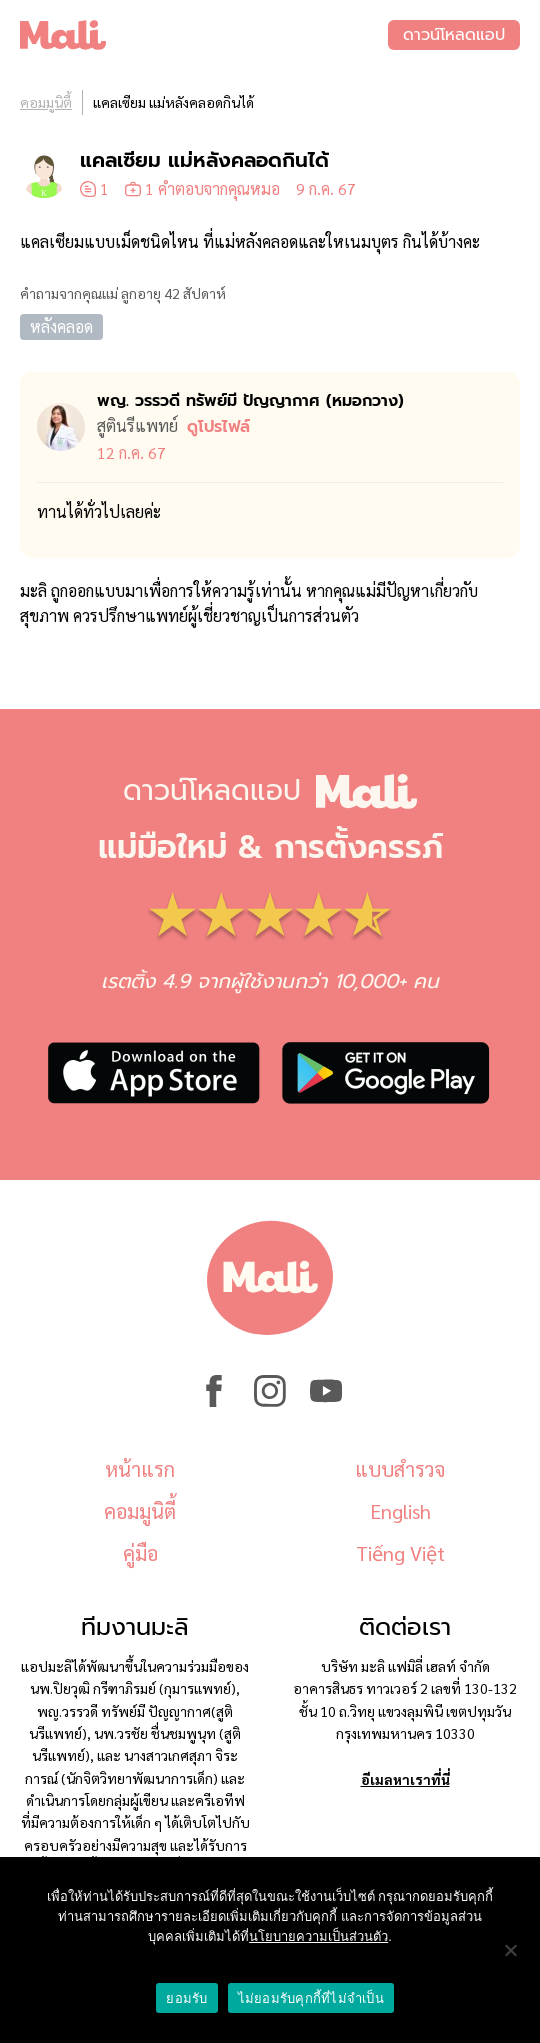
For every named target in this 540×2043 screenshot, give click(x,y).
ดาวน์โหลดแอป (454, 35)
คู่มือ (140, 1553)
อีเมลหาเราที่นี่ (405, 1779)
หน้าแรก (140, 1469)
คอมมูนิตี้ (46, 102)
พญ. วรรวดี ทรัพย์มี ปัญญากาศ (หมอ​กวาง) (250, 401)
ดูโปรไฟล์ (218, 427)
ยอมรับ (186, 1998)
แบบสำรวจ (400, 1469)
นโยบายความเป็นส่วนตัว (318, 1936)
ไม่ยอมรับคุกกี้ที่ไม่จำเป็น (311, 1998)
